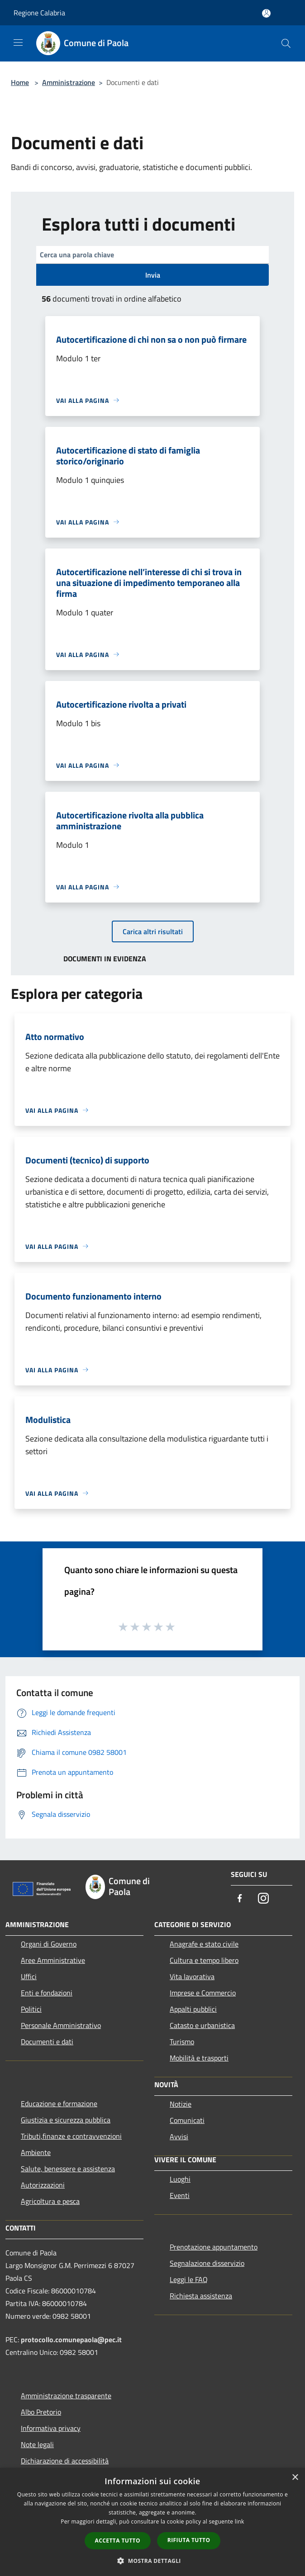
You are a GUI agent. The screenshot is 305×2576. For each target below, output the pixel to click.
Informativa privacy (51, 2428)
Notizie (180, 2104)
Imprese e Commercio (203, 1992)
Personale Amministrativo (61, 2025)
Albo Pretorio (41, 2411)
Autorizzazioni (43, 2184)
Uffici (29, 1976)
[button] (152, 2560)
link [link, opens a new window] (239, 2521)
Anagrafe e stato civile (204, 1943)
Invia (152, 274)
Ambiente (36, 2152)
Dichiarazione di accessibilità (65, 2460)
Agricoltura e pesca (50, 2201)
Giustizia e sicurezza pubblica (65, 2119)
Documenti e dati (47, 2041)
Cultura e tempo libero (204, 1960)
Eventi (180, 2195)
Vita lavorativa (192, 1976)
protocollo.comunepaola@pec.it (71, 2339)
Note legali (37, 2444)
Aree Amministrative (53, 1960)
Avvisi (179, 2136)
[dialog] (152, 2522)
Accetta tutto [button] (117, 2540)
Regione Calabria (39, 12)
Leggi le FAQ (189, 2279)
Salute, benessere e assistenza (68, 2168)
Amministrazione (68, 82)
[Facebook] (240, 1899)
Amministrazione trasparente (66, 2395)
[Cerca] (286, 43)
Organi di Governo (48, 1943)
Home (20, 82)
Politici (31, 2009)
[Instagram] (263, 1899)
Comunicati (187, 2120)
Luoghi (180, 2179)
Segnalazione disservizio (207, 2263)
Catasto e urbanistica (202, 2025)
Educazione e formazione (59, 2103)
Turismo (182, 2041)
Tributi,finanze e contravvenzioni (71, 2136)
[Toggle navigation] (18, 42)
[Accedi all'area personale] (266, 13)
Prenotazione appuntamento (213, 2246)
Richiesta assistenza (201, 2295)
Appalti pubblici (193, 2009)
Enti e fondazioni (46, 1992)
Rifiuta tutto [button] (188, 2540)
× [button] (294, 2477)
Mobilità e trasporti (199, 2057)
